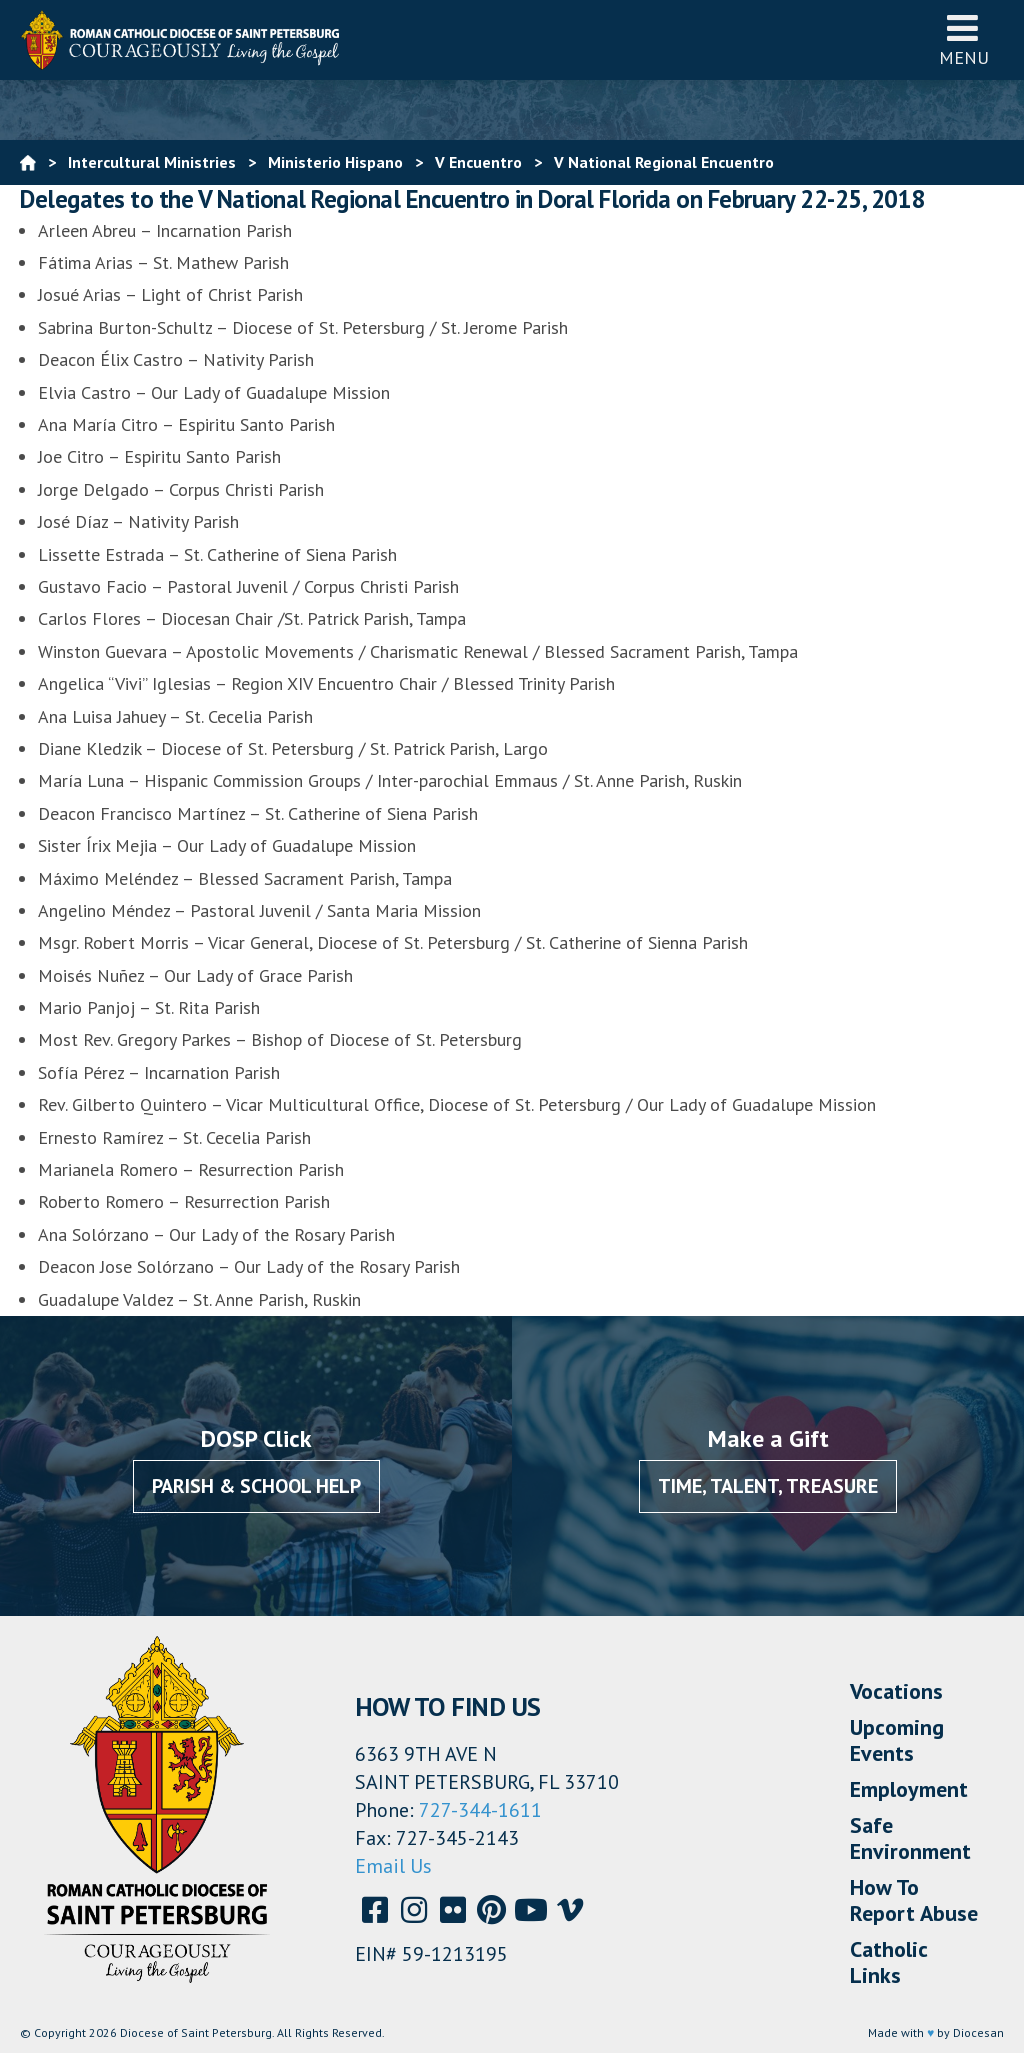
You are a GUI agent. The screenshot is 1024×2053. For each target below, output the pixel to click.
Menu (964, 39)
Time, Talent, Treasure (768, 1486)
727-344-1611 (480, 1810)
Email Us (393, 1866)
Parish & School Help (256, 1486)
